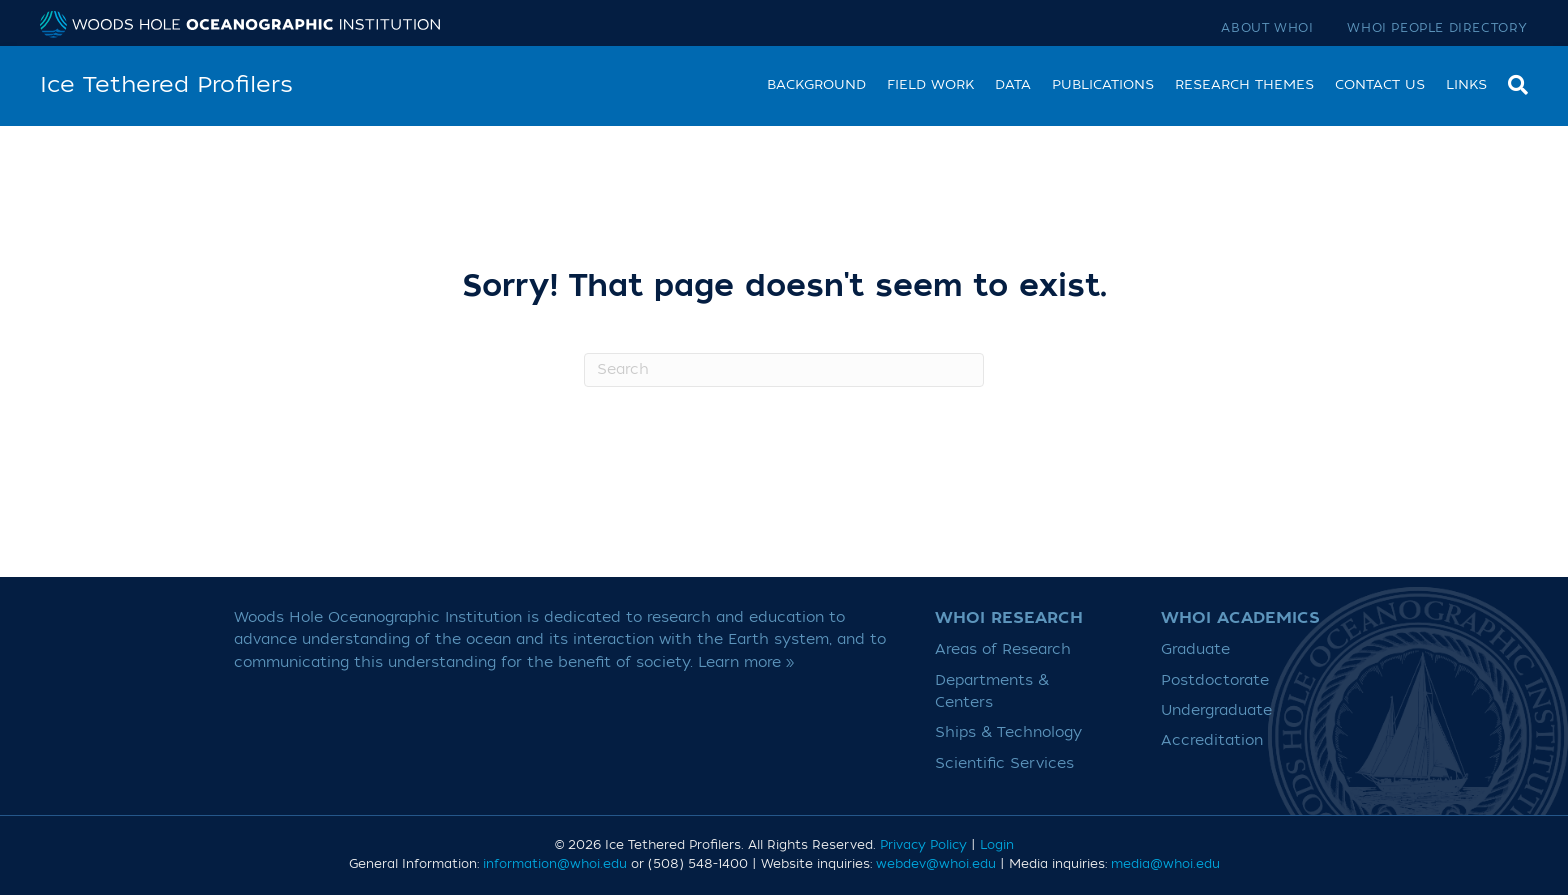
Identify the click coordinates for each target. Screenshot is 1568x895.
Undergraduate (1216, 710)
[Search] (1513, 82)
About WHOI (1267, 28)
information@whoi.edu (555, 864)
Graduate (1195, 649)
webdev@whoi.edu (936, 864)
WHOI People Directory (1437, 28)
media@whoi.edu (1165, 864)
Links (1466, 84)
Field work (930, 84)
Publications (1103, 84)
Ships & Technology (1008, 732)
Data (1013, 84)
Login (997, 845)
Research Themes (1244, 84)
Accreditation (1212, 740)
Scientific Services (1004, 763)
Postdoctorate (1215, 680)
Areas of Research (1003, 649)
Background (816, 84)
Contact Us (1380, 84)
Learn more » (746, 662)
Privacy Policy (923, 845)
